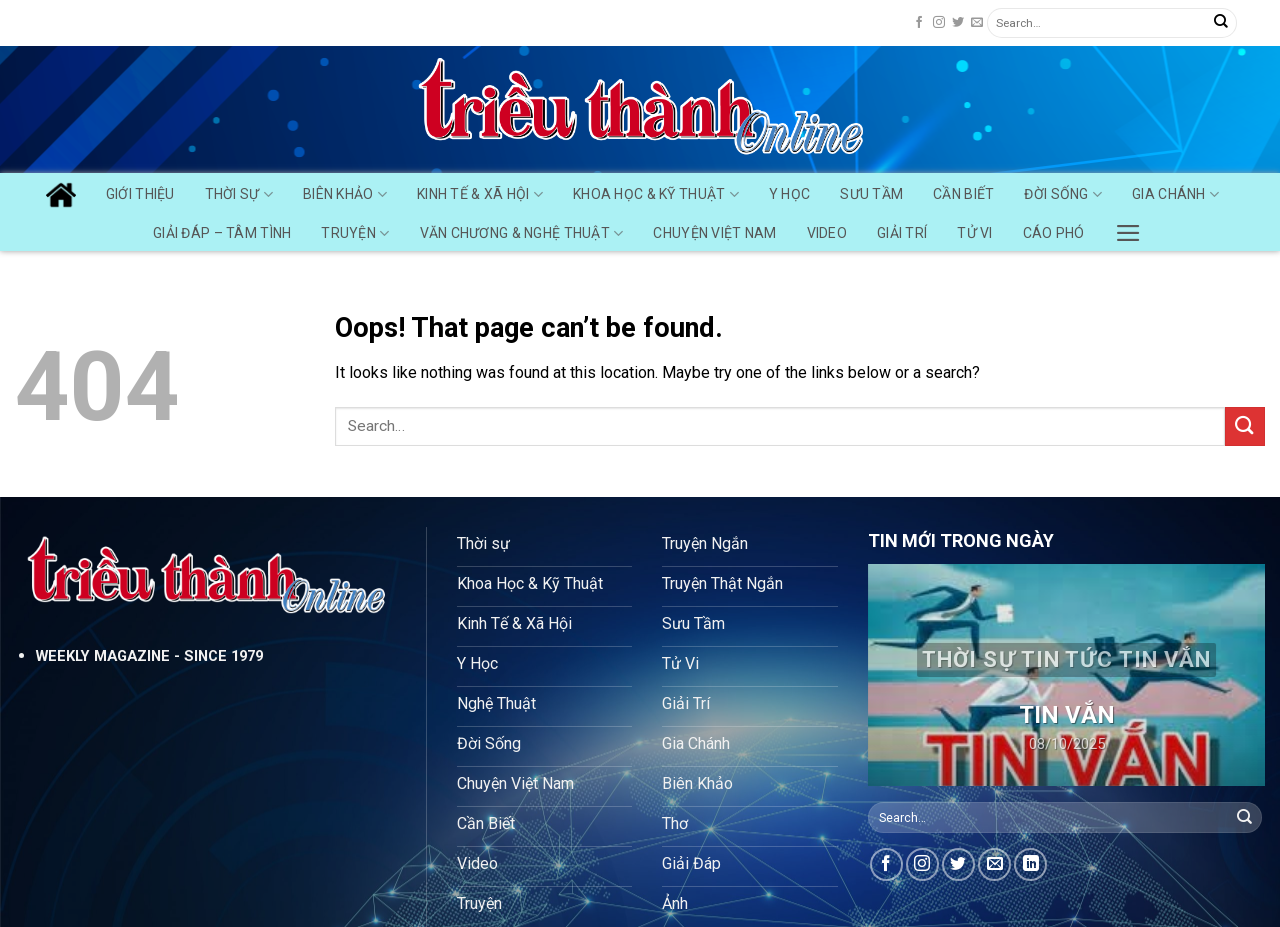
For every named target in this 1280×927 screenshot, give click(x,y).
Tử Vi (974, 233)
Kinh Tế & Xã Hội (480, 194)
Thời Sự (239, 194)
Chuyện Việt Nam (714, 233)
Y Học (789, 194)
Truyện (355, 233)
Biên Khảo (345, 194)
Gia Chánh (1175, 194)
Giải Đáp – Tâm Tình (222, 233)
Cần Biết (963, 194)
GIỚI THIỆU (140, 194)
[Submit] (1221, 23)
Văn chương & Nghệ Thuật (522, 233)
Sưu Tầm (871, 194)
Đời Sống (1063, 194)
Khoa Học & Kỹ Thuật (656, 194)
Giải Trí (902, 233)
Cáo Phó (1054, 233)
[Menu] (1128, 228)
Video (827, 233)
